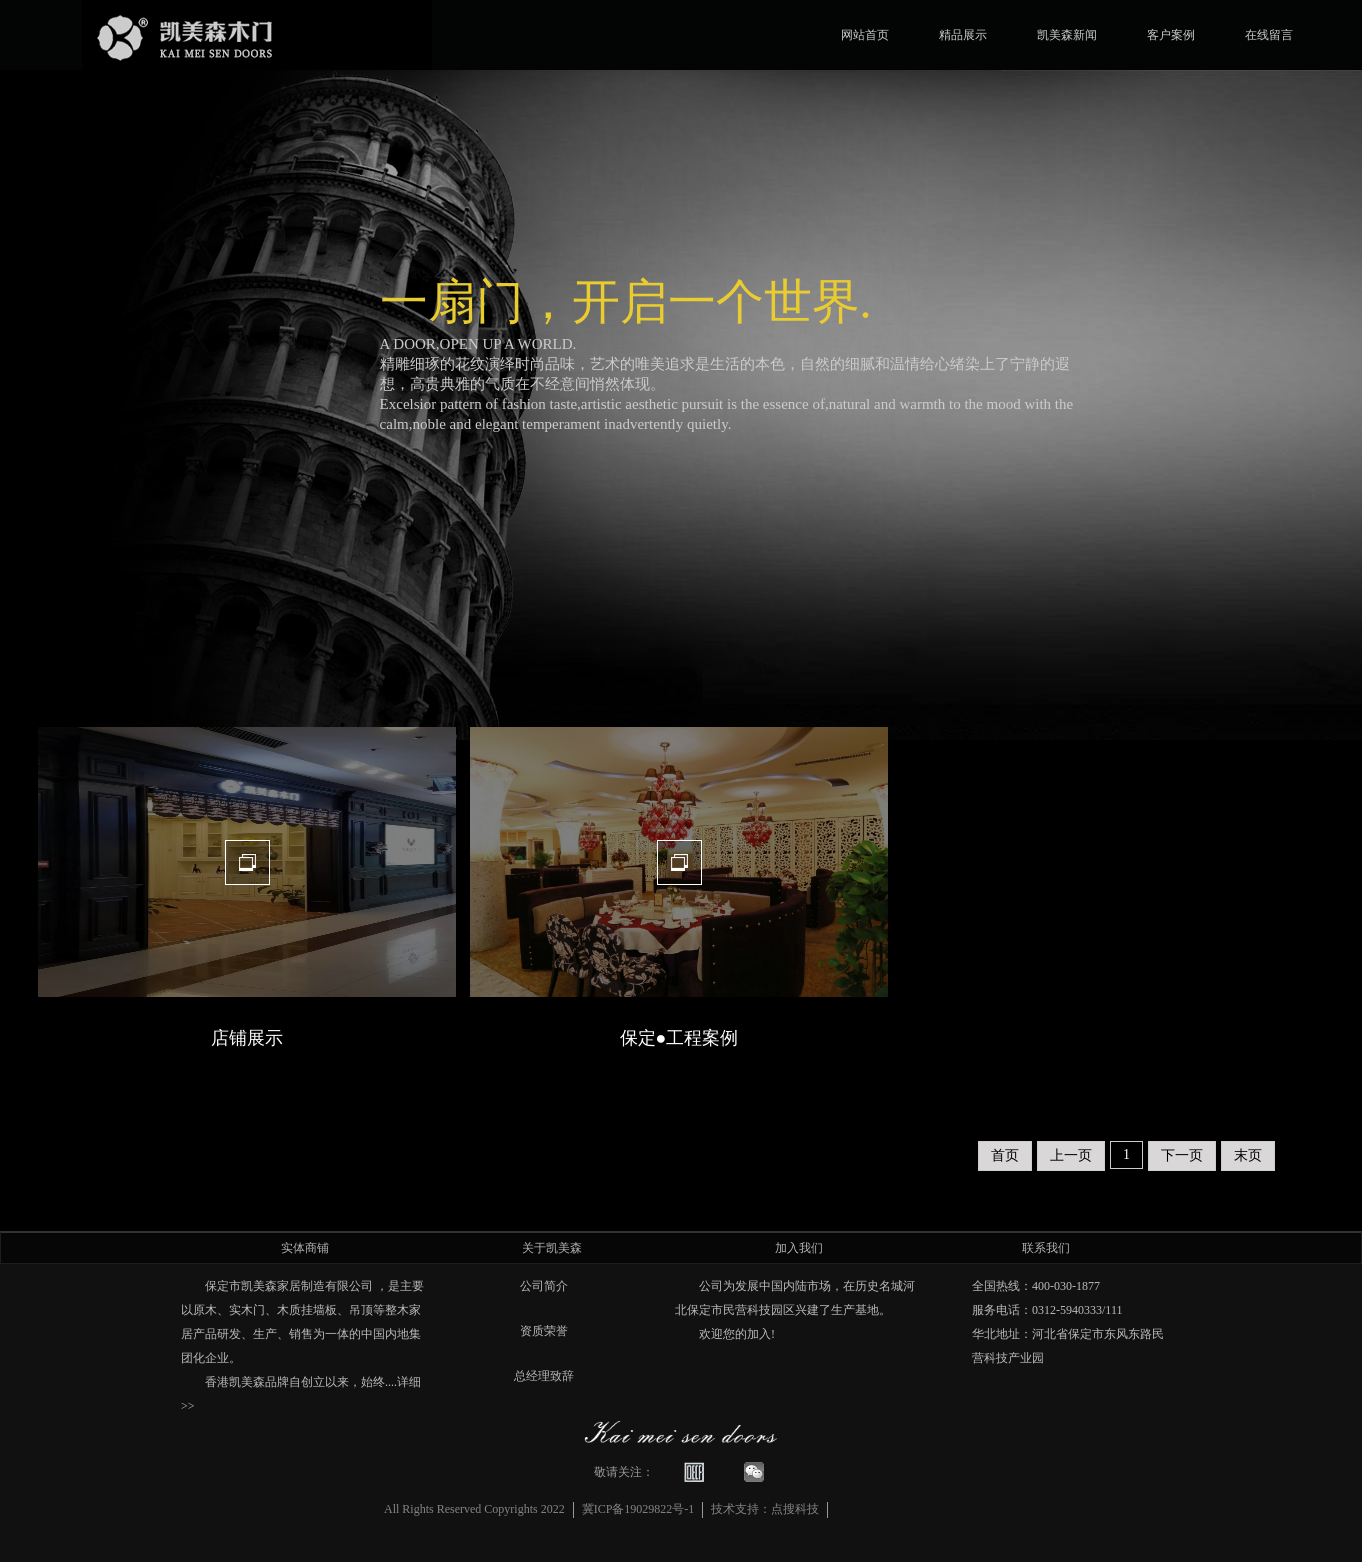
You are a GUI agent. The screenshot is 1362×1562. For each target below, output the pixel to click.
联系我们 (1046, 1248)
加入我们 (799, 1248)
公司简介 (544, 1286)
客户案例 (1171, 34)
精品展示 (963, 34)
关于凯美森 (552, 1248)
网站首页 (865, 34)
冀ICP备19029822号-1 (638, 1509)
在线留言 (1269, 34)
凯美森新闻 (1067, 34)
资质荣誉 (544, 1331)
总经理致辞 (544, 1376)
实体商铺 (305, 1248)
